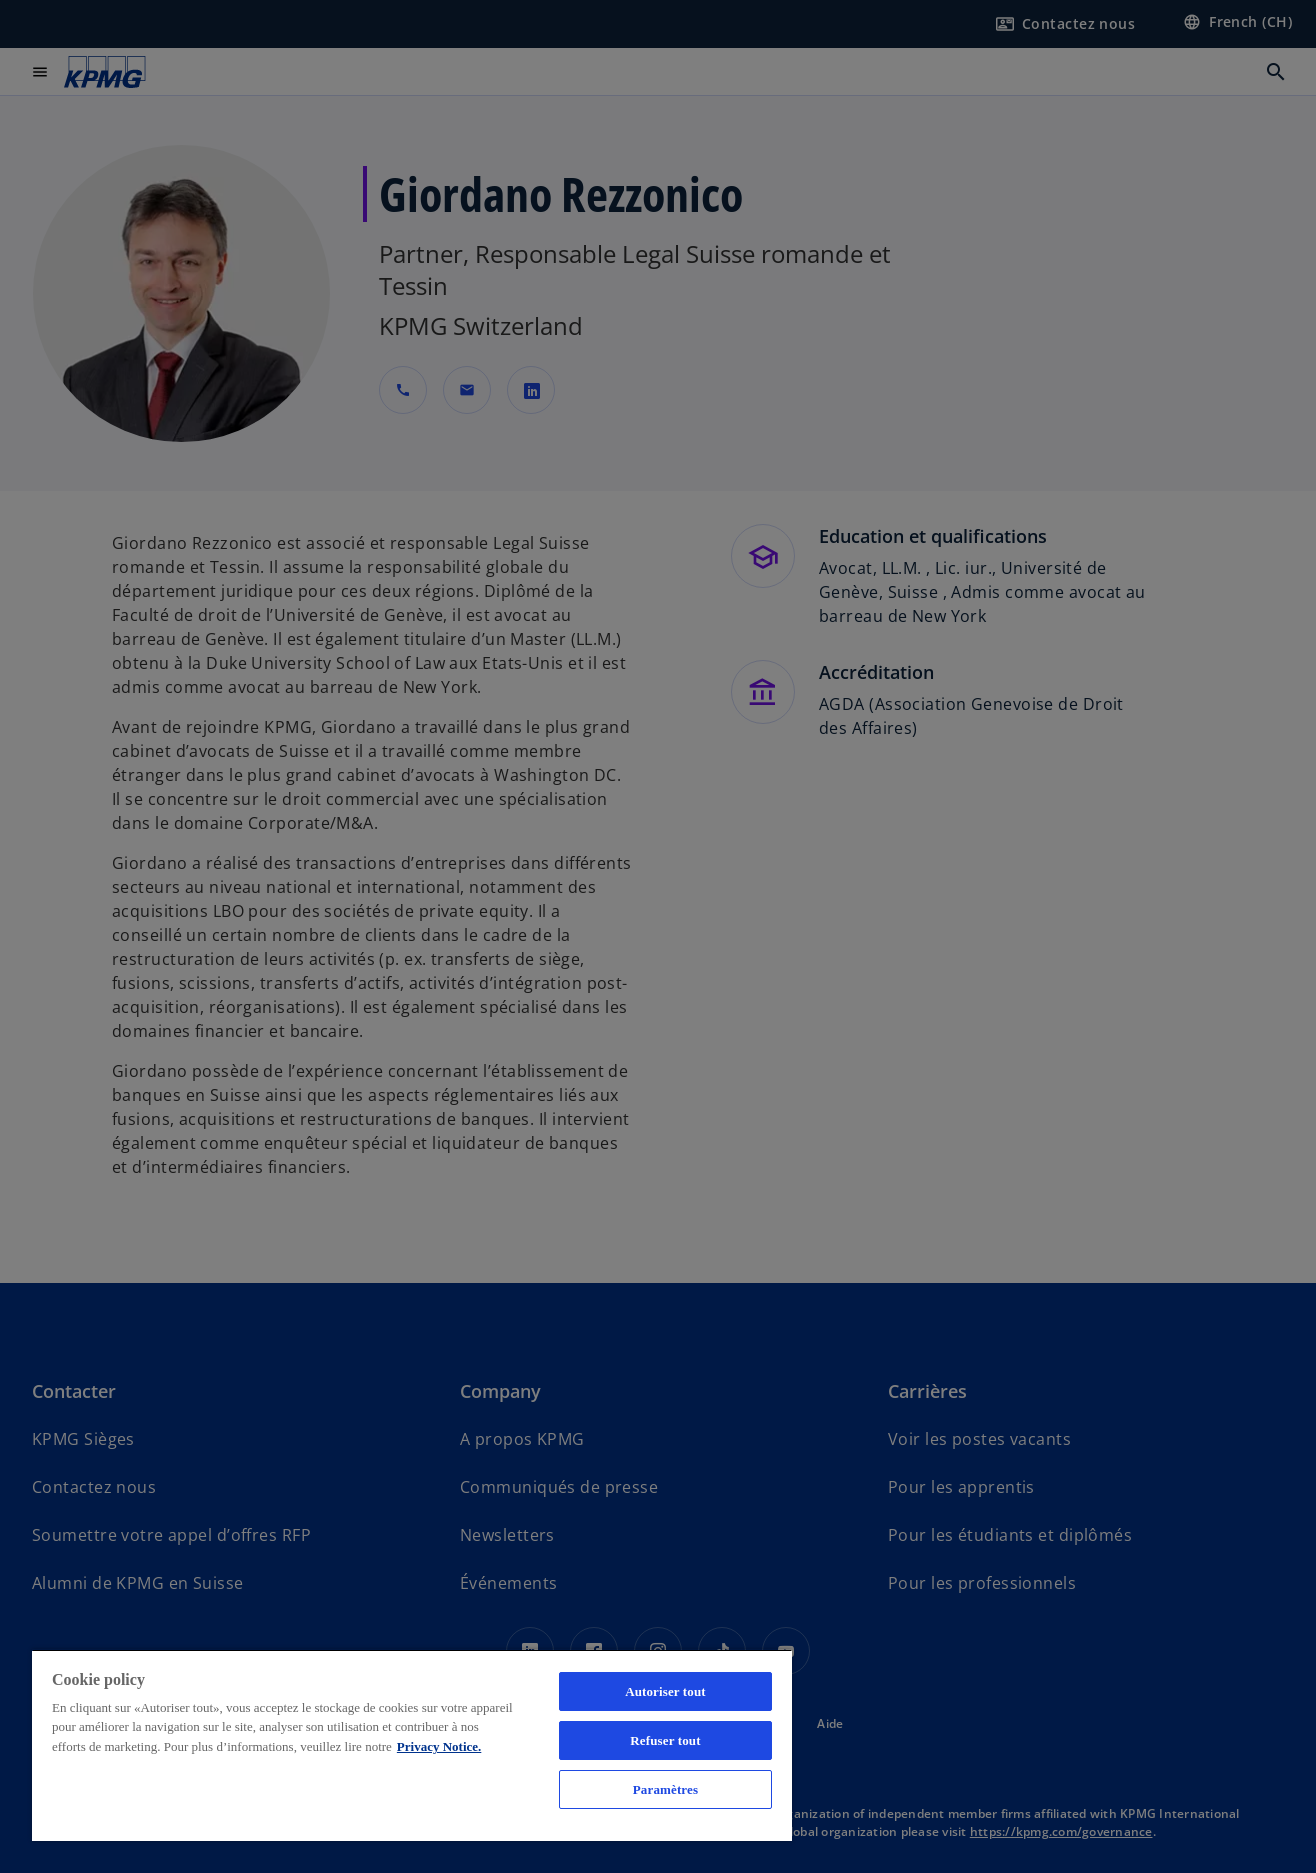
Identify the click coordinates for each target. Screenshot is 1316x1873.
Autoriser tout (665, 1691)
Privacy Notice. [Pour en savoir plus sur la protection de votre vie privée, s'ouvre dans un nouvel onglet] (439, 1746)
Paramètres (665, 1789)
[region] (412, 1745)
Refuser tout (665, 1740)
